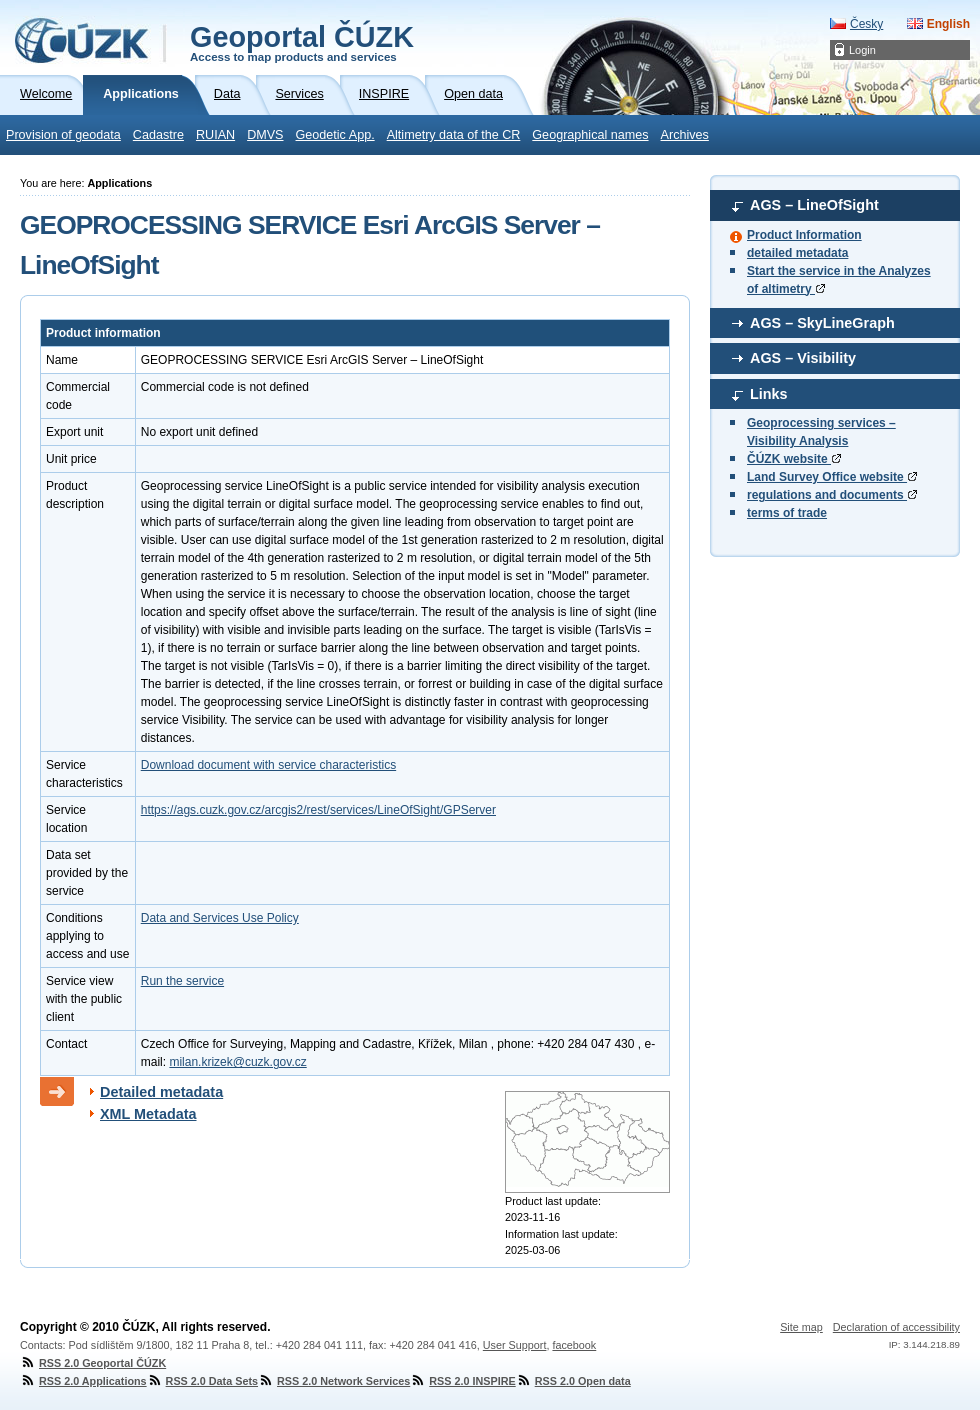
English (948, 24)
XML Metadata (148, 1114)
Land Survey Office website (832, 477)
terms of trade (787, 513)
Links (769, 394)
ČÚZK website (794, 459)
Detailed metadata (161, 1092)
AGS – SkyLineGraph (822, 323)
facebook (574, 1345)
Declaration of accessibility (896, 1327)
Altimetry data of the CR (454, 135)
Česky (866, 24)
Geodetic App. (335, 135)
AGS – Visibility (803, 358)
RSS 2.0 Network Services (334, 1381)
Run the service (182, 981)
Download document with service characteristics (268, 765)
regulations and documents (832, 495)
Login (862, 50)
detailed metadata (797, 253)
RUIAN (215, 135)
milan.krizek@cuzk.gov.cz (237, 1062)
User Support (515, 1345)
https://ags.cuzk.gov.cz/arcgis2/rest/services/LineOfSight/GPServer (318, 810)
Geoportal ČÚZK (302, 42)
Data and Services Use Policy (220, 918)
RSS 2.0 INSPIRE (462, 1381)
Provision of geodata (63, 135)
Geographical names (590, 135)
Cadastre (158, 135)
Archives (685, 135)
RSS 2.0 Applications (83, 1381)
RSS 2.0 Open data (573, 1381)
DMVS (265, 135)
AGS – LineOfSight (814, 205)
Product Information (804, 235)
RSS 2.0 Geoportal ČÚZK (93, 1363)
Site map (801, 1327)
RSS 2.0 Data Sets (202, 1381)
